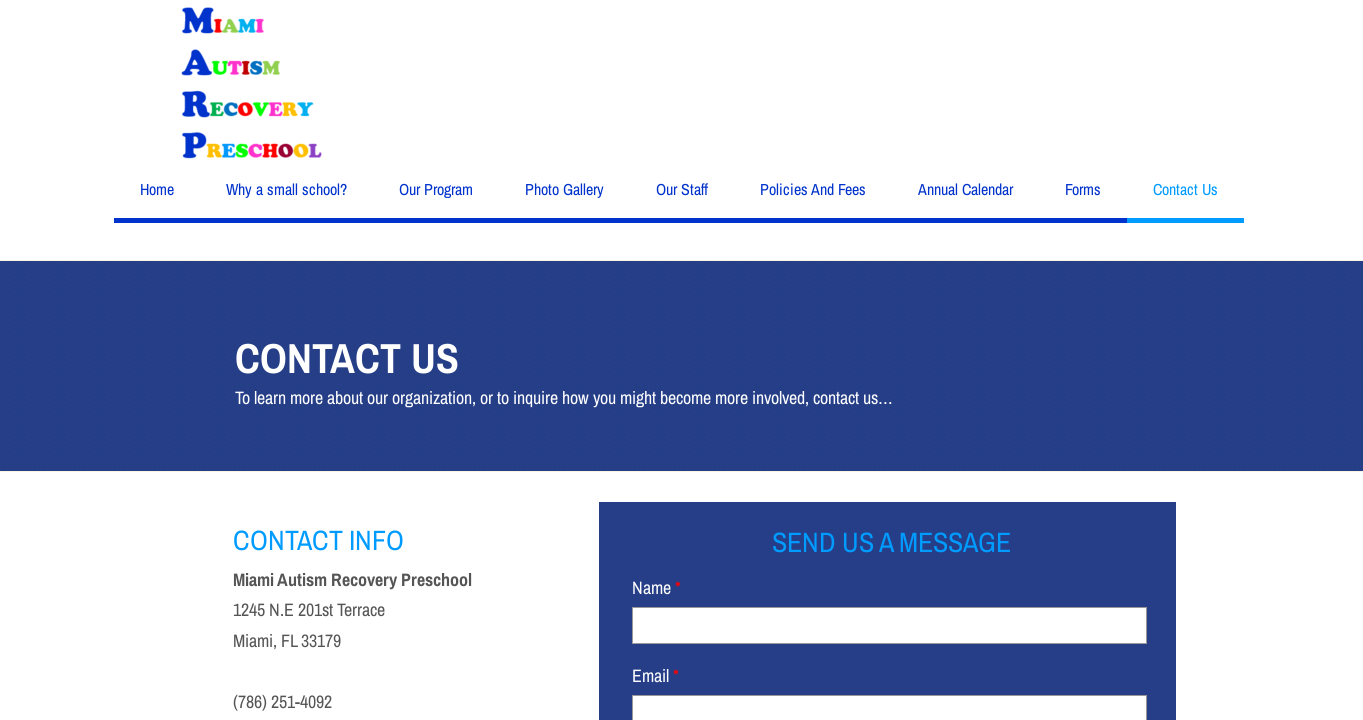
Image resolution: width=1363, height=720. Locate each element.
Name (656, 587)
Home (157, 189)
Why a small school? (286, 189)
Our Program (436, 189)
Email (655, 675)
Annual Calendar (965, 189)
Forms (1083, 189)
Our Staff (682, 189)
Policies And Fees (813, 189)
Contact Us (1185, 189)
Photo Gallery (564, 189)
